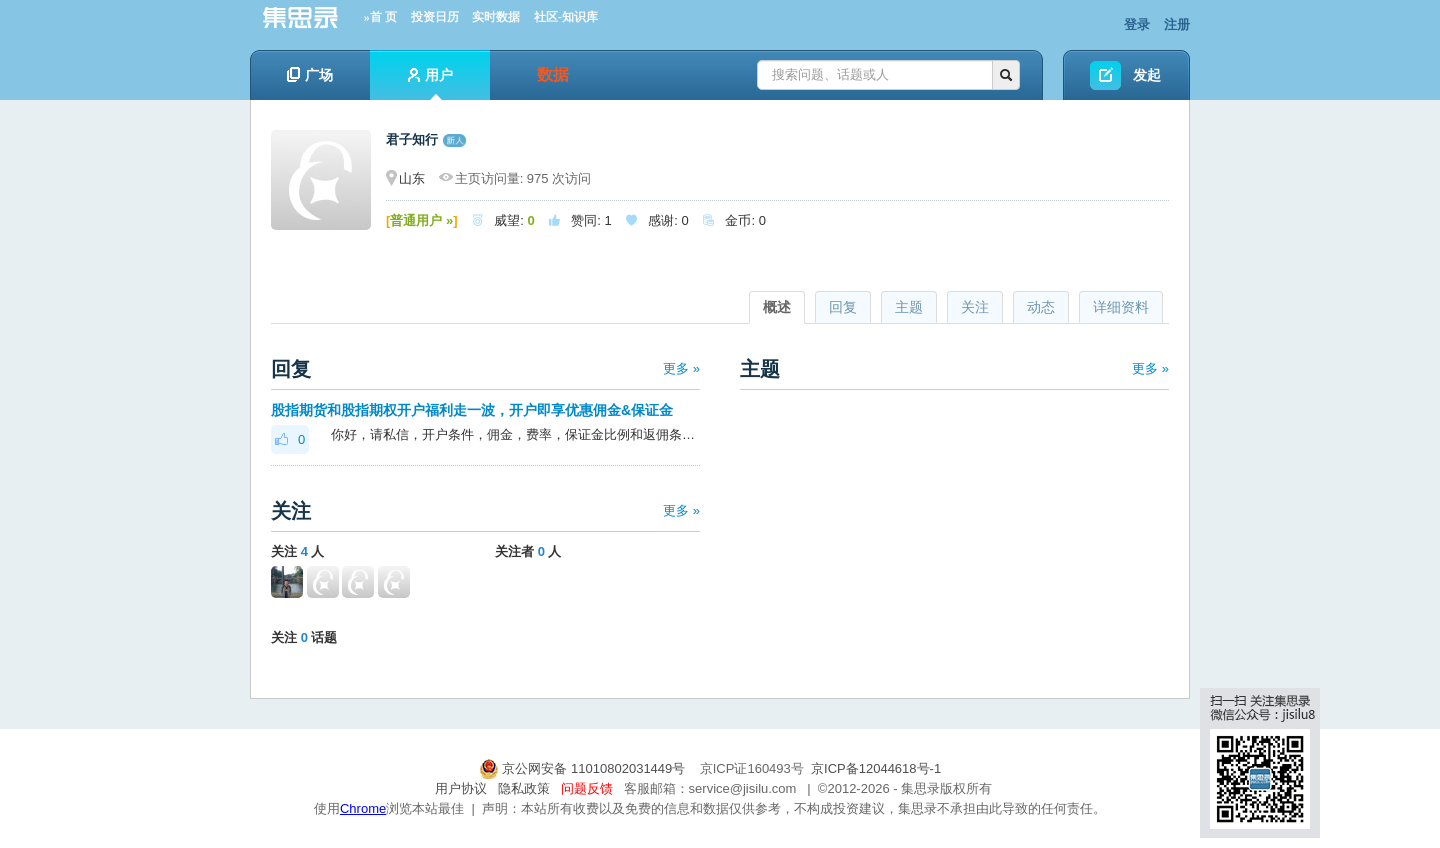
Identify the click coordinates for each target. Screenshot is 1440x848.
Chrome (363, 808)
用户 (430, 83)
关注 (975, 307)
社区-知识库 (566, 17)
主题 (909, 307)
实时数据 (496, 17)
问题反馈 (587, 788)
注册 (1177, 24)
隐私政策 (524, 788)
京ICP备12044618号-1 (876, 768)
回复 (843, 307)
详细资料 (1121, 307)
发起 (1147, 75)
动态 (1041, 307)
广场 (310, 75)
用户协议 (461, 788)
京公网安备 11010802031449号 (584, 768)
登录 (1137, 24)
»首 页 (380, 17)
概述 (777, 307)
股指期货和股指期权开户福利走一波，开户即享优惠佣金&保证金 (472, 410)
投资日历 (435, 17)
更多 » (681, 368)
